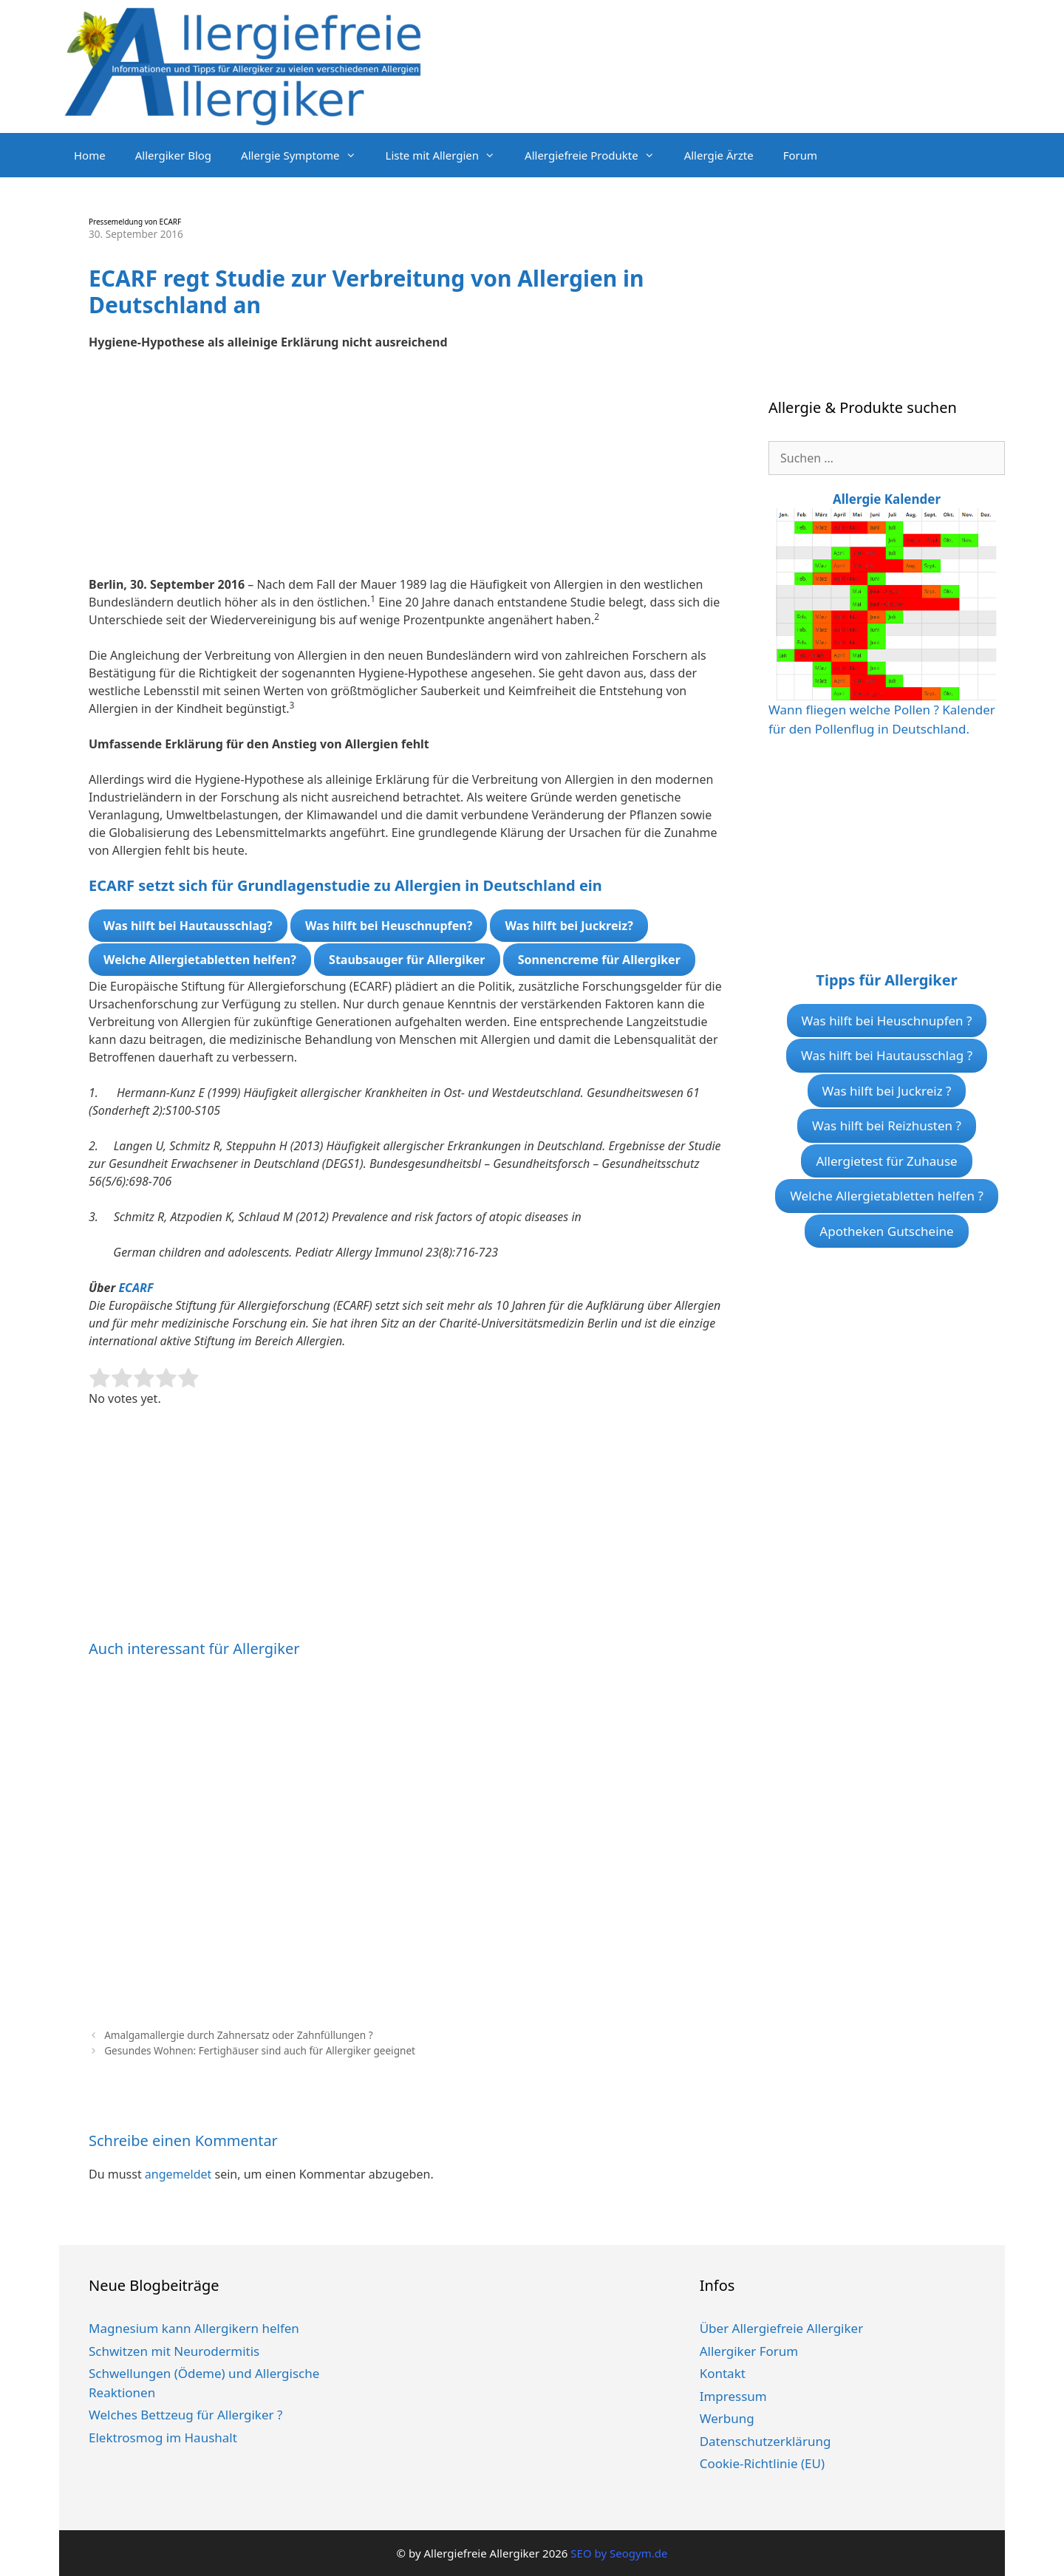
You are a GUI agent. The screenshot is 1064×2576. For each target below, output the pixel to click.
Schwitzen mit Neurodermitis (174, 2351)
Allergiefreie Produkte (597, 155)
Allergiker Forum (749, 2351)
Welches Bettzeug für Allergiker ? (185, 2414)
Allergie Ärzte (719, 155)
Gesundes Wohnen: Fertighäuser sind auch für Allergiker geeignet (259, 2050)
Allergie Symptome (305, 155)
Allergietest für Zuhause (886, 1160)
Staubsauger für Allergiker (407, 960)
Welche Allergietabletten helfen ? (886, 1195)
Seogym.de (638, 2553)
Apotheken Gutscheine (886, 1231)
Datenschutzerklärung (765, 2441)
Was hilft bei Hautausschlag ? (886, 1055)
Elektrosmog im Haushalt (163, 2437)
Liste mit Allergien (448, 155)
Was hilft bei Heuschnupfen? (388, 926)
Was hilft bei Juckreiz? (568, 926)
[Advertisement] (406, 472)
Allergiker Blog (173, 155)
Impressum (733, 2396)
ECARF (135, 1288)
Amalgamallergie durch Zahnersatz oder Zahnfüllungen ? (238, 2035)
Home (90, 155)
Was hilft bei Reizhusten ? (886, 1125)
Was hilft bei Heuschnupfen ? (887, 1020)
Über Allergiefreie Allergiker (782, 2328)
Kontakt (723, 2373)
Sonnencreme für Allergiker (599, 960)
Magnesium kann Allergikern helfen (194, 2328)
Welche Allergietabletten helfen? (199, 960)
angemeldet (178, 2174)
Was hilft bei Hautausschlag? (188, 926)
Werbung (727, 2418)
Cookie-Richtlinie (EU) (762, 2463)
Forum (800, 155)
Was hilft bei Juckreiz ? (887, 1090)
